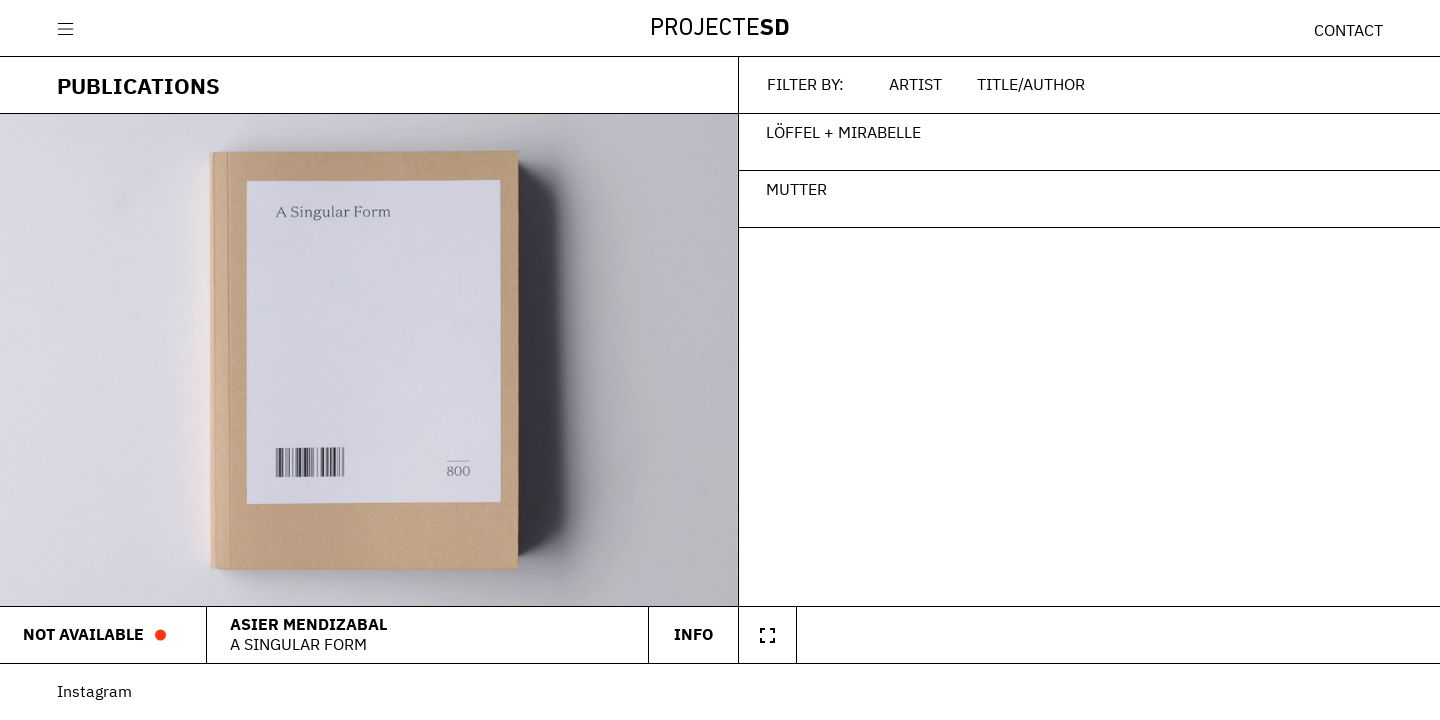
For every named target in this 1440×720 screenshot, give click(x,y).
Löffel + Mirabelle (843, 132)
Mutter (796, 189)
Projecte (720, 29)
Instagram (94, 691)
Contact (1348, 30)
